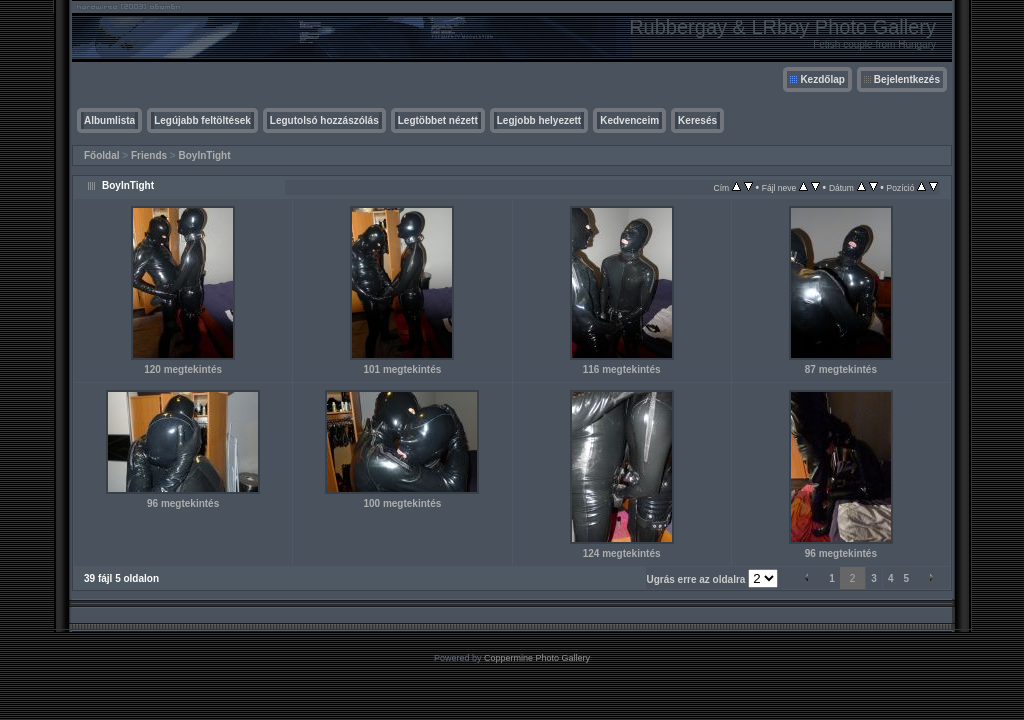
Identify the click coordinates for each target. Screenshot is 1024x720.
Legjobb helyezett (539, 120)
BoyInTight (205, 155)
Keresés (697, 120)
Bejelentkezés (907, 79)
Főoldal (102, 155)
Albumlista (109, 120)
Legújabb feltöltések (202, 120)
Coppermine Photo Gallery (537, 658)
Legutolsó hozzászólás (324, 120)
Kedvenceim (629, 120)
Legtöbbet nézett (438, 120)
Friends (149, 155)
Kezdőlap (822, 79)
